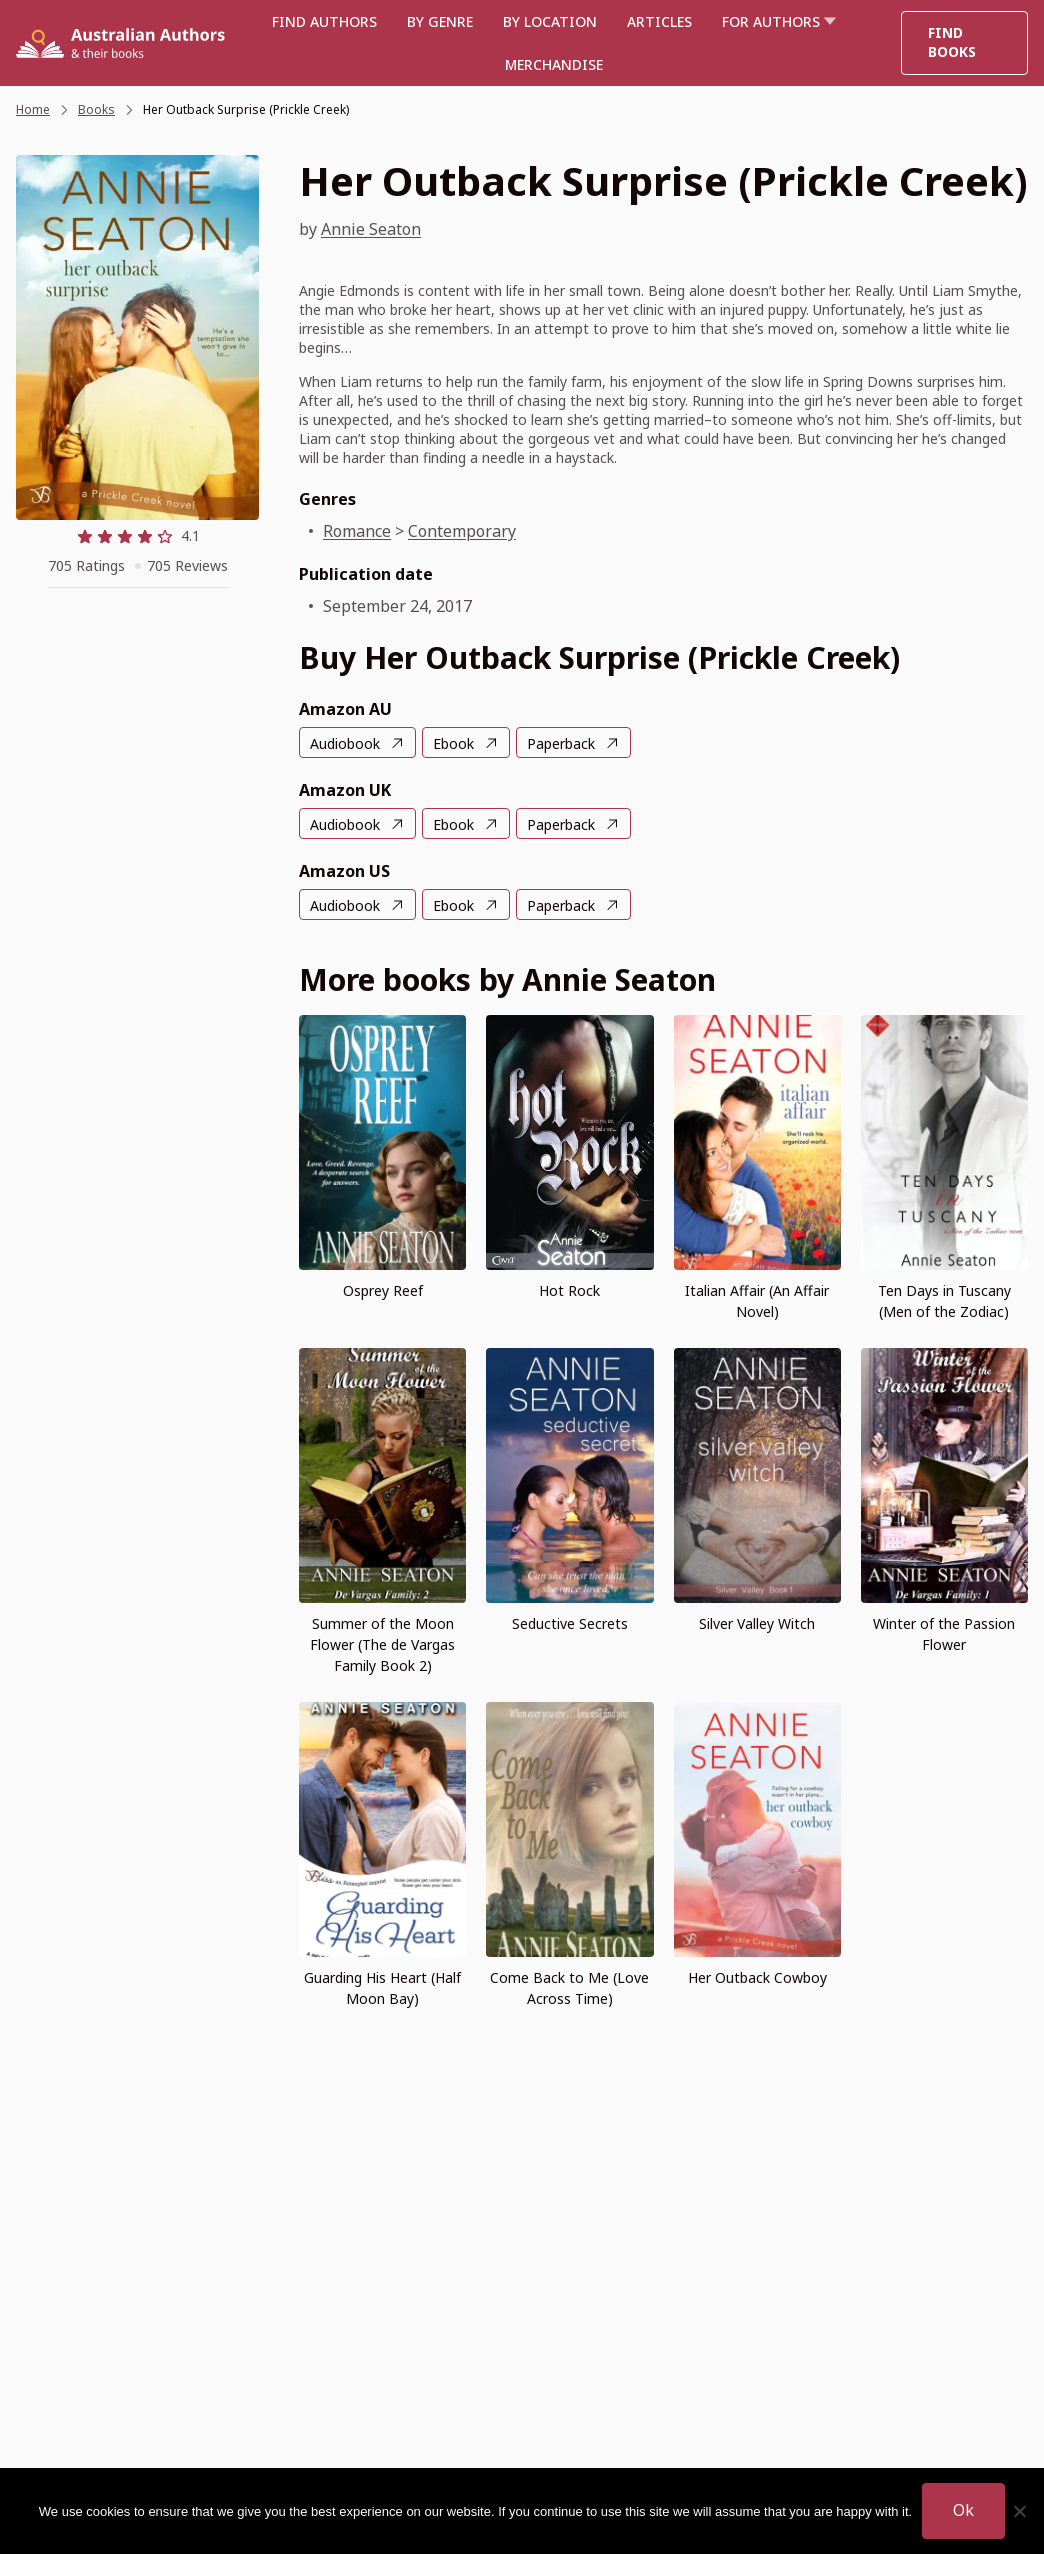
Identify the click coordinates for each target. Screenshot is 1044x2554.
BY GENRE (440, 21)
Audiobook (345, 743)
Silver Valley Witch (757, 1623)
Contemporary (462, 531)
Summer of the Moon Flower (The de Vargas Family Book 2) (382, 1644)
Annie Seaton (371, 229)
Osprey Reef (383, 1290)
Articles (659, 21)
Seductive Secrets (570, 1623)
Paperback (561, 743)
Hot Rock (569, 1290)
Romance (357, 531)
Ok (963, 2510)
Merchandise (554, 64)
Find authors (324, 21)
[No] (1019, 2511)
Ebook (453, 743)
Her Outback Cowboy (757, 1977)
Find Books (952, 42)
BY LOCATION (550, 21)
